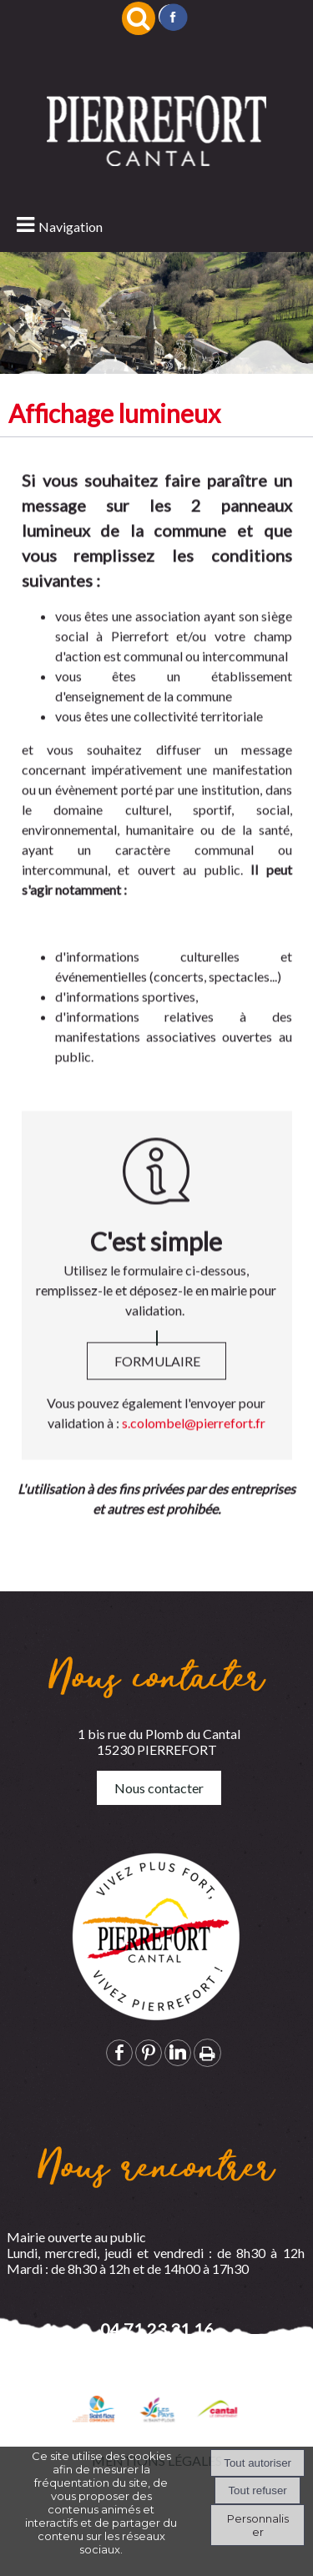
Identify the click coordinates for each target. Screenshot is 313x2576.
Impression (207, 2053)
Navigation (70, 226)
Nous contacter (159, 1788)
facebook (119, 2052)
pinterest (148, 2052)
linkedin (177, 2052)
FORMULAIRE (157, 1386)
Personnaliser (258, 2525)
